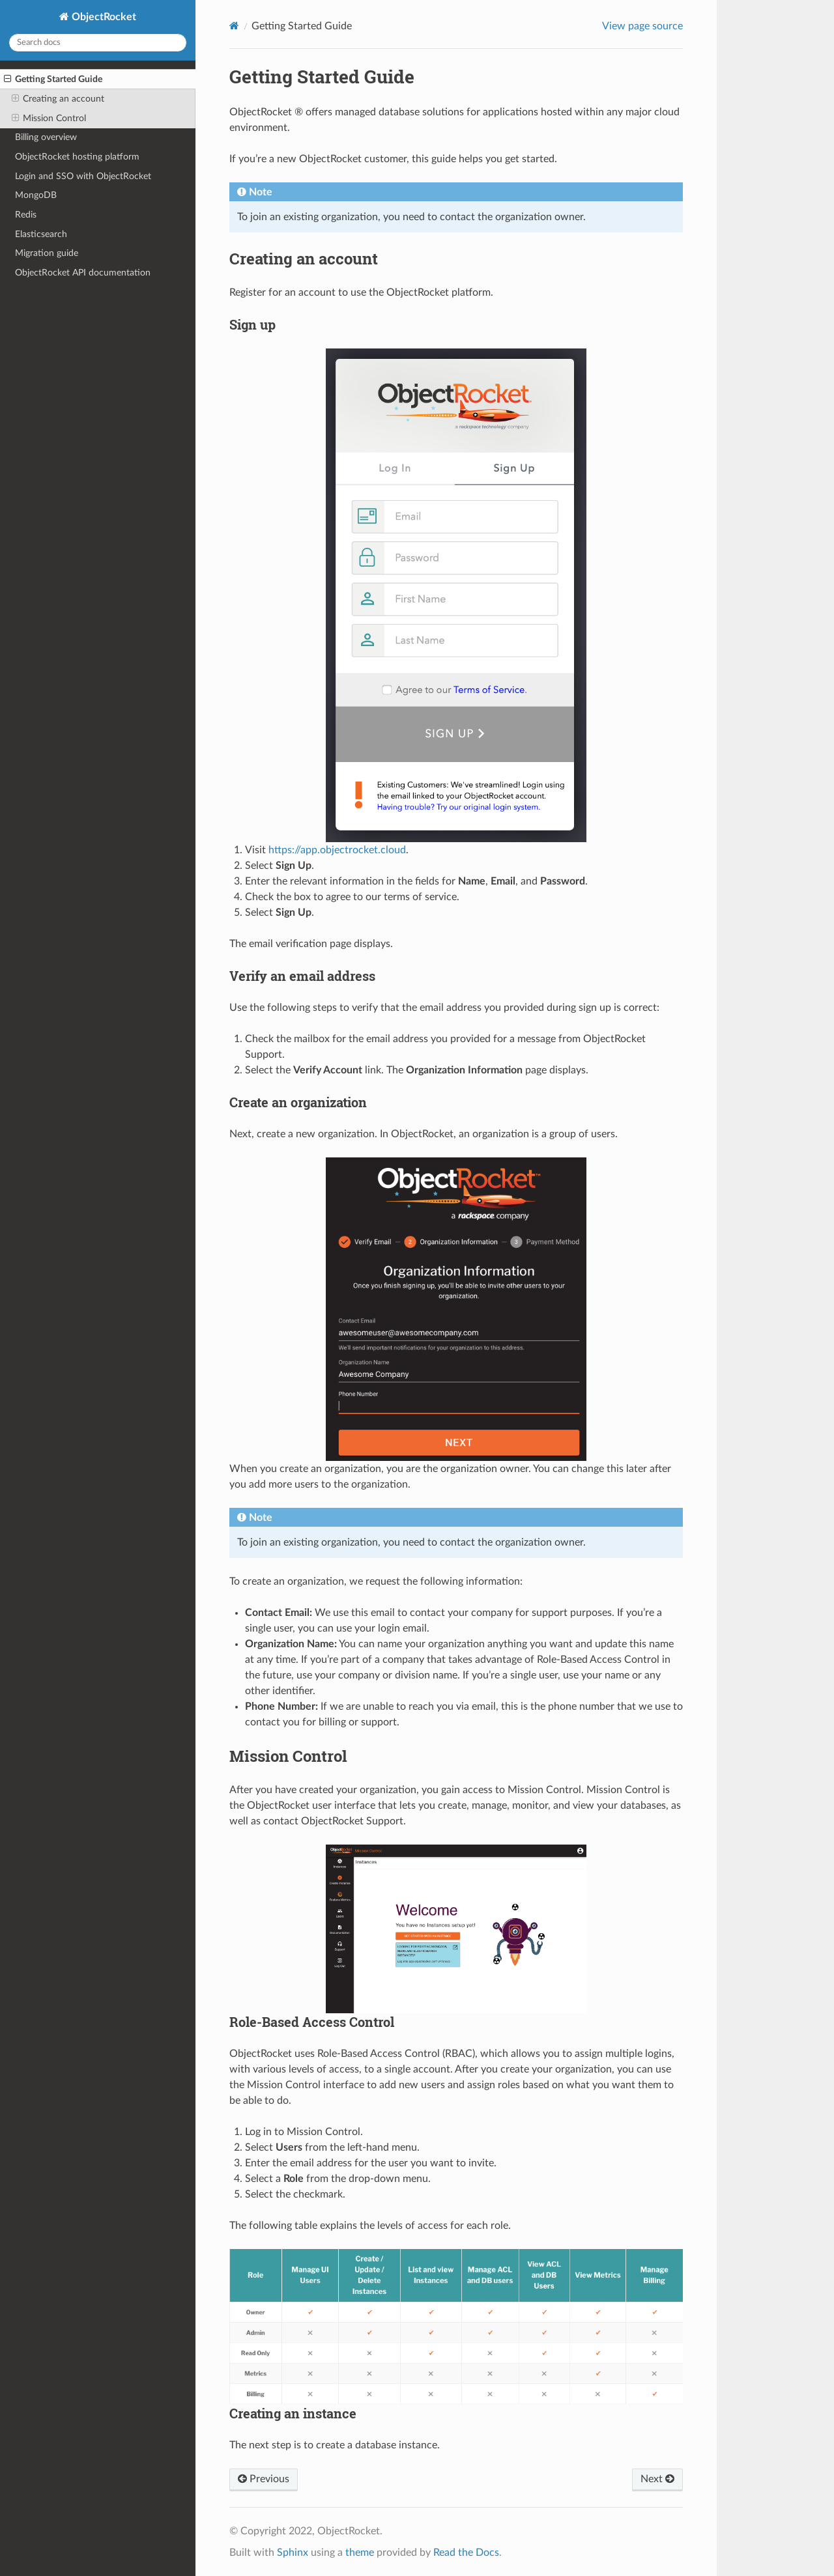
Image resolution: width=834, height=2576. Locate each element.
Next (657, 2479)
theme (359, 2552)
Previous (263, 2479)
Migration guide (46, 253)
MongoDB (36, 195)
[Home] (234, 25)
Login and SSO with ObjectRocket (83, 176)
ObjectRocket (102, 17)
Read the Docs (466, 2552)
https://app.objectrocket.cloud (337, 850)
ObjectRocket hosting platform (77, 157)
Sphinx (292, 2552)
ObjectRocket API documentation (83, 272)
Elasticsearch (41, 234)
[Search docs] (97, 42)
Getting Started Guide (53, 79)
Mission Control (49, 118)
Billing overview (46, 137)
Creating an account (58, 99)
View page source (642, 26)
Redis (25, 214)
